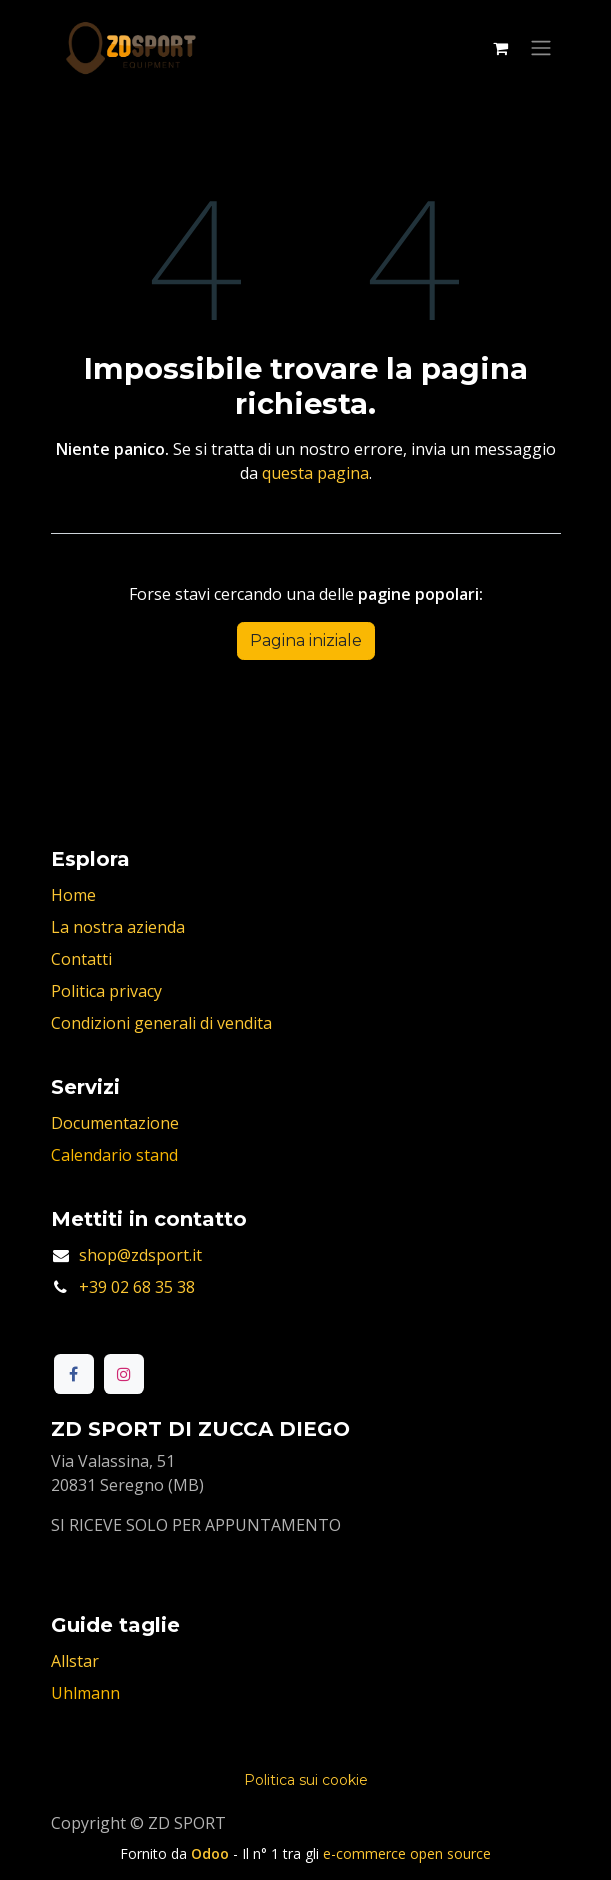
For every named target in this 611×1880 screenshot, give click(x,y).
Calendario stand (114, 1155)
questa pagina (315, 473)
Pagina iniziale (306, 640)
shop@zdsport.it (140, 1255)
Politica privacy (106, 991)
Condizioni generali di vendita (161, 1023)
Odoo (212, 1853)
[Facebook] (74, 1374)
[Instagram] (124, 1374)
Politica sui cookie (306, 1780)
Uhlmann (85, 1693)
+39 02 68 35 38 (137, 1287)
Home (73, 895)
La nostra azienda (118, 927)
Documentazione (115, 1123)
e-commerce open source (407, 1853)
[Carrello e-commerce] (501, 48)
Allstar (75, 1661)
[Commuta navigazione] (541, 48)
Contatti (81, 959)
